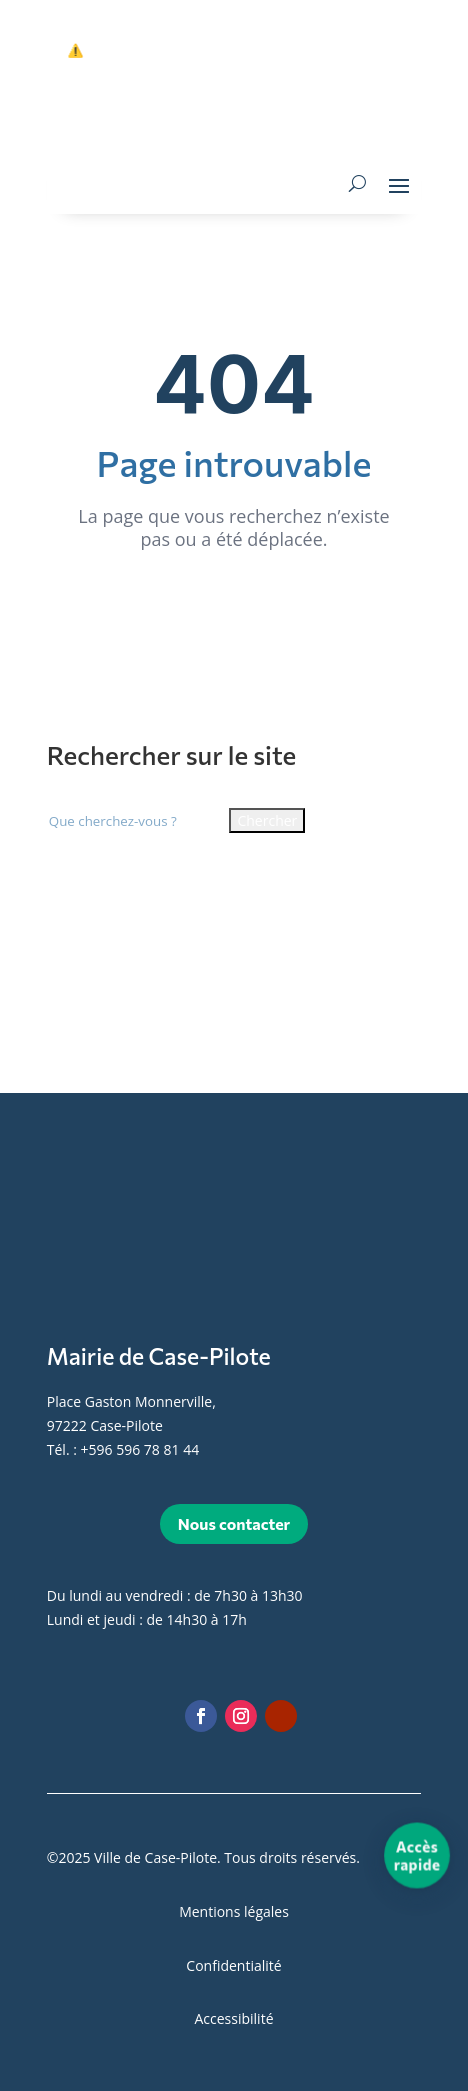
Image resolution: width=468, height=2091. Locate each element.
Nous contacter (234, 1523)
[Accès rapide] (417, 1854)
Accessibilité (233, 2018)
